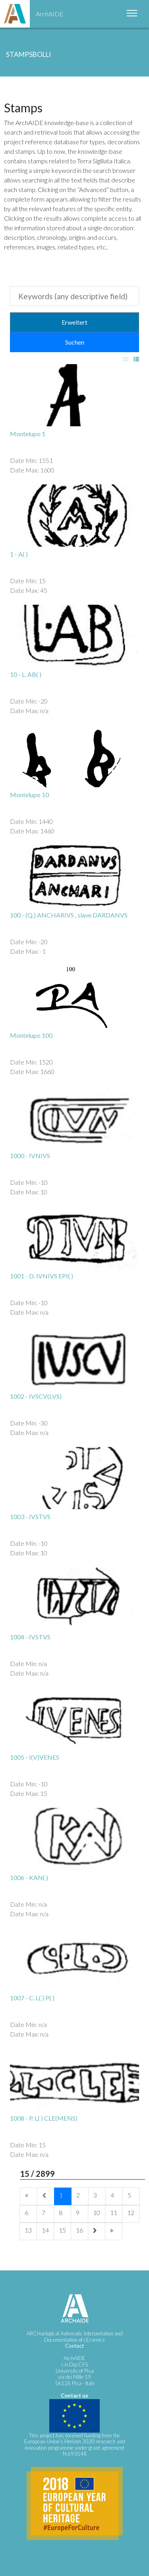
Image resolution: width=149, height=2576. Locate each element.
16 (79, 2230)
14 (45, 2230)
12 (130, 2212)
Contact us (74, 2395)
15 (62, 2230)
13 (28, 2230)
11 (113, 2212)
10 (96, 2212)
